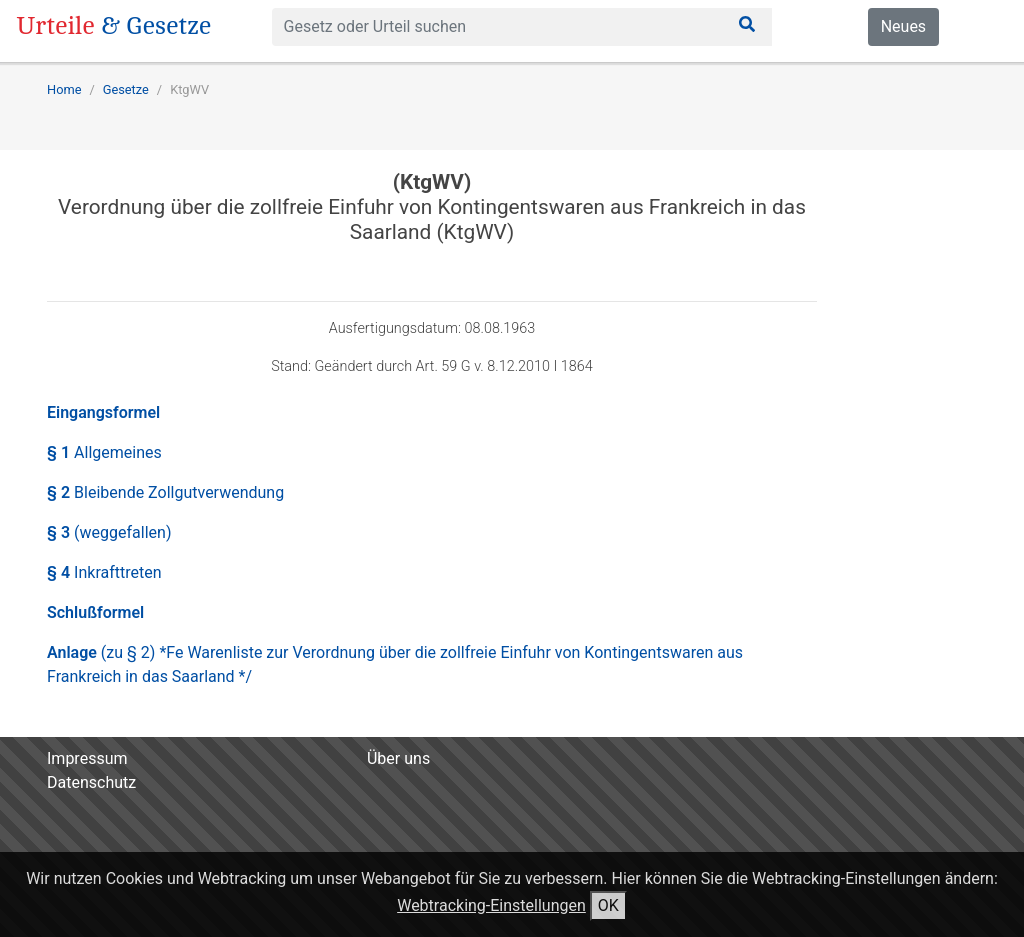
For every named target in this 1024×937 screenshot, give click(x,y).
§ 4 (104, 572)
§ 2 (165, 492)
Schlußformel (95, 612)
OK (608, 905)
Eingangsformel (103, 412)
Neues (903, 26)
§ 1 (104, 452)
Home (64, 89)
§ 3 (109, 532)
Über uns (398, 758)
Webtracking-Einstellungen (491, 905)
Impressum (87, 758)
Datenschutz (91, 782)
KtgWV (189, 89)
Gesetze (126, 89)
